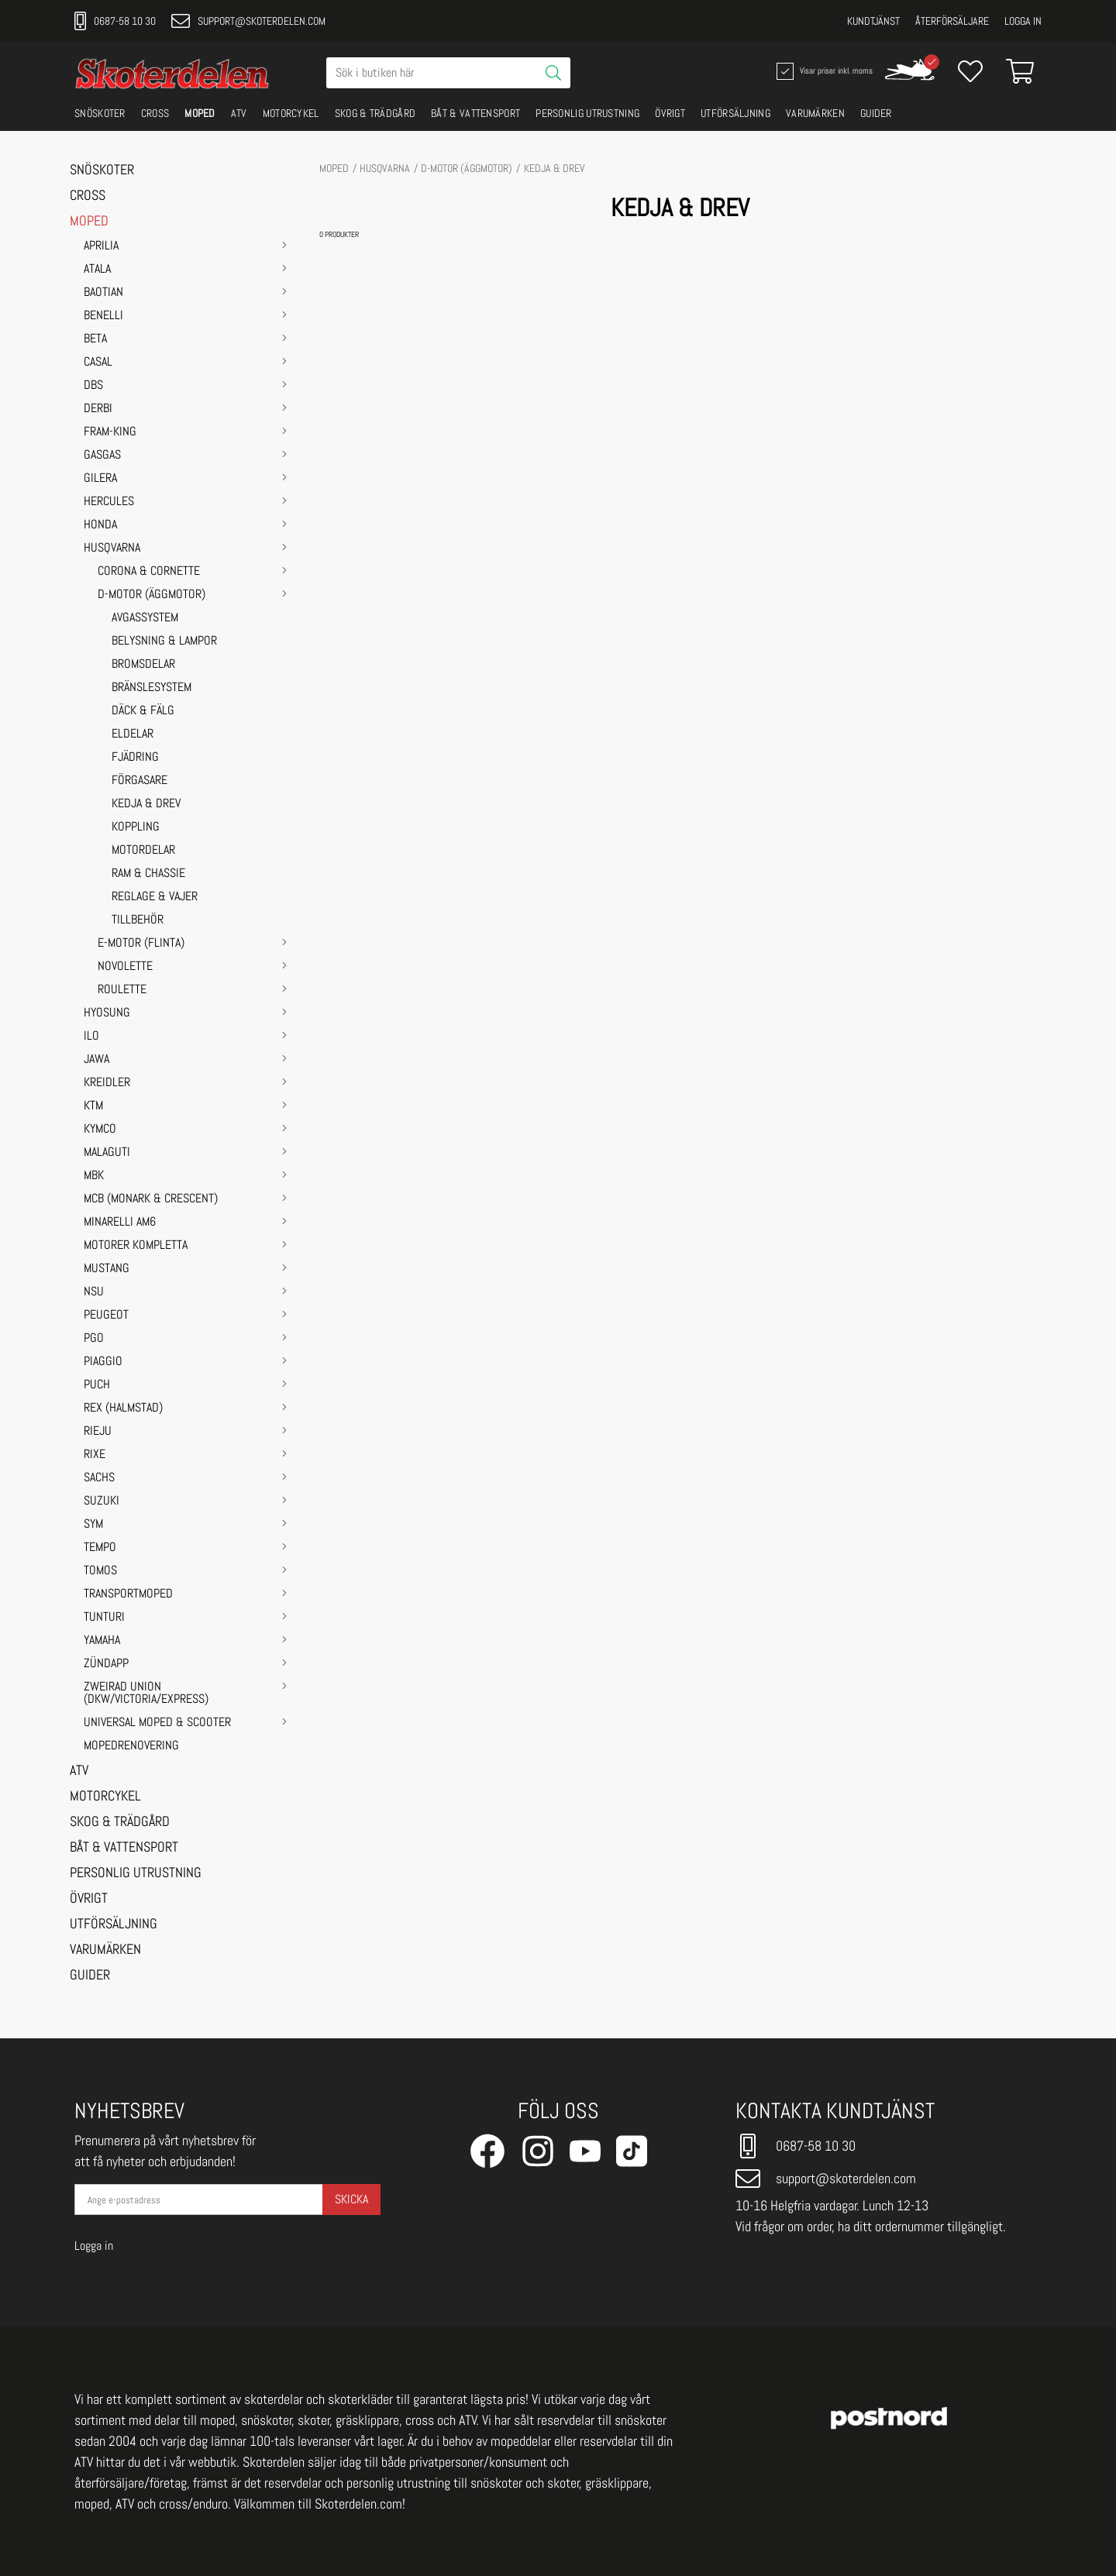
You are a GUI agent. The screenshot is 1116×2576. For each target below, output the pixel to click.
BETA (95, 339)
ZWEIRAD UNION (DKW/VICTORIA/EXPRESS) (146, 1693)
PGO (94, 1339)
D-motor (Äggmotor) (151, 595)
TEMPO (100, 1548)
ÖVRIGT (670, 113)
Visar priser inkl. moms (823, 71)
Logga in (1023, 21)
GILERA (100, 479)
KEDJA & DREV (146, 804)
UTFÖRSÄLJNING (735, 113)
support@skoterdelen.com (248, 21)
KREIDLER (107, 1083)
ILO (91, 1037)
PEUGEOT (106, 1315)
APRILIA (101, 246)
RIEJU (98, 1432)
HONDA (100, 525)
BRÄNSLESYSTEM (151, 688)
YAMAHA (102, 1641)
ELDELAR (132, 734)
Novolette (125, 967)
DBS (93, 386)
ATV (239, 113)
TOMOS (100, 1571)
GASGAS (102, 456)
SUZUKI (101, 1501)
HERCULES (109, 502)
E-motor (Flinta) (141, 944)
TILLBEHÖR (138, 920)
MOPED (199, 113)
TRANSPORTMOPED (128, 1594)
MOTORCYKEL (291, 113)
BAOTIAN (103, 293)
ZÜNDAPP (106, 1664)
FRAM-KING (110, 432)
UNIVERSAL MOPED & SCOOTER (157, 1723)
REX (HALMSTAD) (123, 1408)
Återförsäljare (952, 21)
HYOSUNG (107, 1013)
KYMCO (100, 1130)
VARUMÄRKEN (815, 113)
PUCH (97, 1385)
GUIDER (876, 113)
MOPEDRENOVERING (131, 1746)
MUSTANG (106, 1269)
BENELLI (103, 316)
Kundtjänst (873, 21)
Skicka (351, 2199)
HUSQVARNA (112, 548)
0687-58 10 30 (115, 21)
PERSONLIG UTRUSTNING (587, 113)
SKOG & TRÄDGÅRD (375, 113)
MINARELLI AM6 (120, 1223)
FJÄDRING (135, 758)
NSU (94, 1292)
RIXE (94, 1455)
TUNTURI (104, 1618)
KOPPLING (136, 827)
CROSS (155, 113)
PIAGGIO (103, 1362)
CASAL (98, 363)
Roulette (122, 990)
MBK (94, 1176)
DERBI (98, 409)
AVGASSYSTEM (145, 618)
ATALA (97, 270)
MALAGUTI (107, 1153)
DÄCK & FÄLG (143, 711)
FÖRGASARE (139, 781)
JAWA (96, 1060)
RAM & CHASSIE (148, 874)
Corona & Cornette (149, 572)
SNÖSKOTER (100, 113)
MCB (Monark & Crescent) (151, 1199)
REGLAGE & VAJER (155, 897)
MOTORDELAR (143, 851)
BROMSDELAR (143, 665)
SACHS (99, 1478)
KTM (93, 1106)
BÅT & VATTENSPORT (475, 113)
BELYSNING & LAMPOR (164, 641)
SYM (93, 1525)
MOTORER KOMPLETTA (136, 1246)
